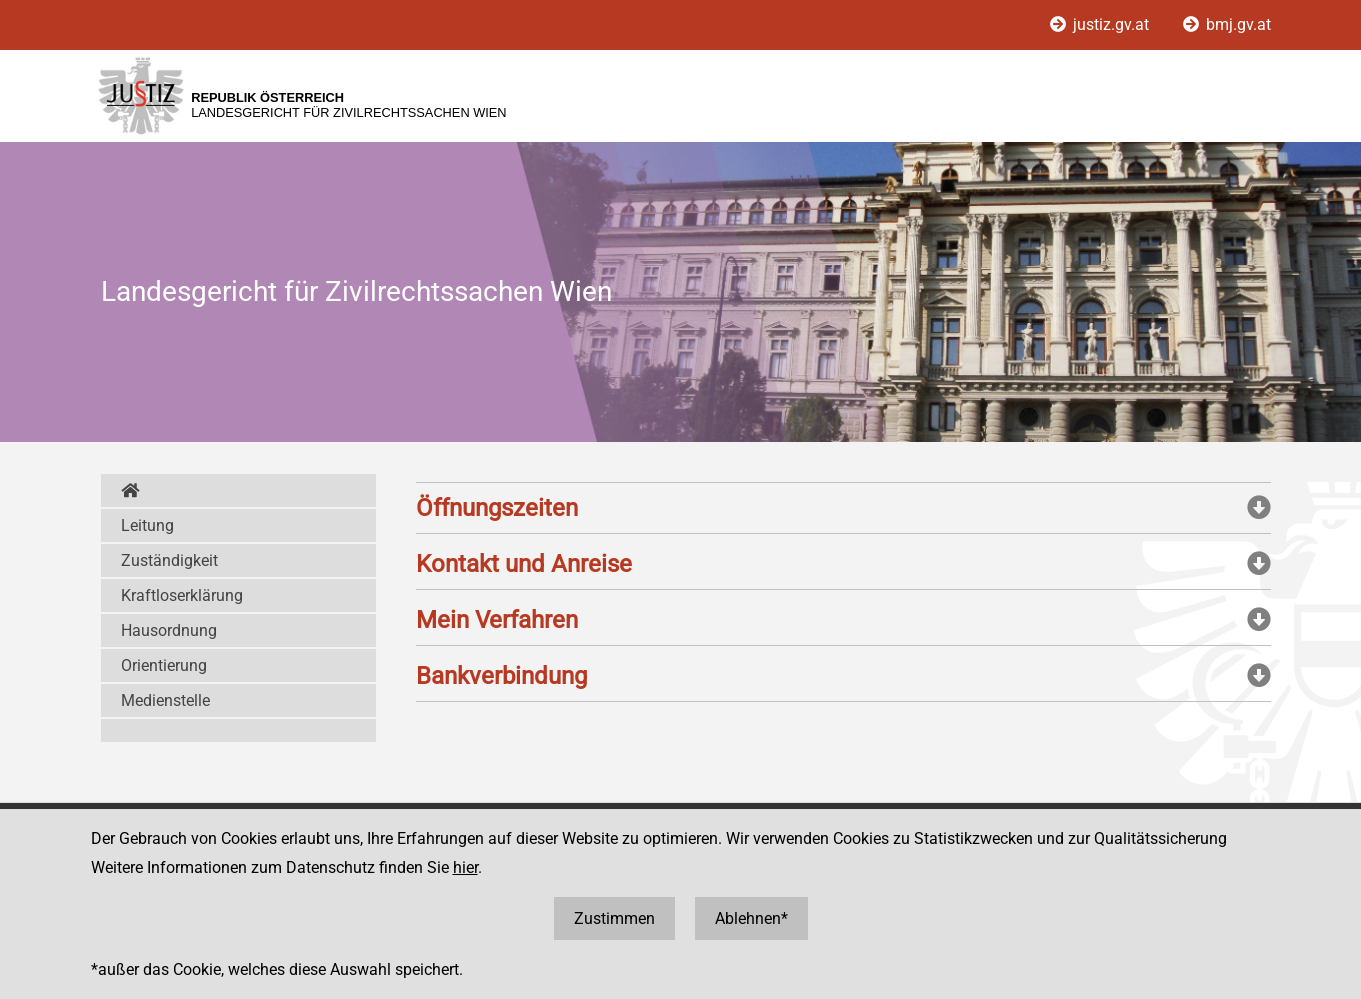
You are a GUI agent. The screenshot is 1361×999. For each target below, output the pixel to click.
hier (465, 867)
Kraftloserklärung (182, 595)
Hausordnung (169, 630)
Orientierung (164, 665)
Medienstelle (165, 700)
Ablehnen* (751, 918)
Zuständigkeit (169, 560)
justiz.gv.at (1101, 24)
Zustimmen (614, 918)
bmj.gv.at (1227, 24)
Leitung (147, 525)
